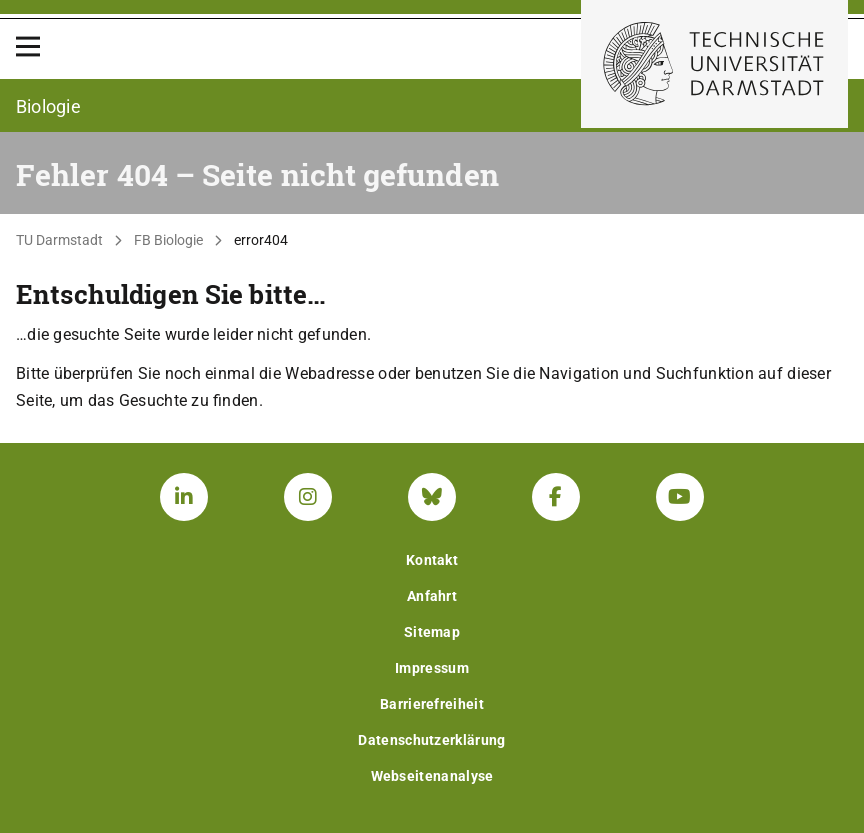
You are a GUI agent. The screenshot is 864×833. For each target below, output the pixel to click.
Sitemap (432, 632)
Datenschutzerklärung (431, 740)
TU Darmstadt (59, 240)
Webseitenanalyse (432, 776)
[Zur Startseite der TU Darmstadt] (714, 64)
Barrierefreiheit (432, 704)
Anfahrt (432, 596)
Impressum (432, 668)
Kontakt (432, 560)
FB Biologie (168, 240)
